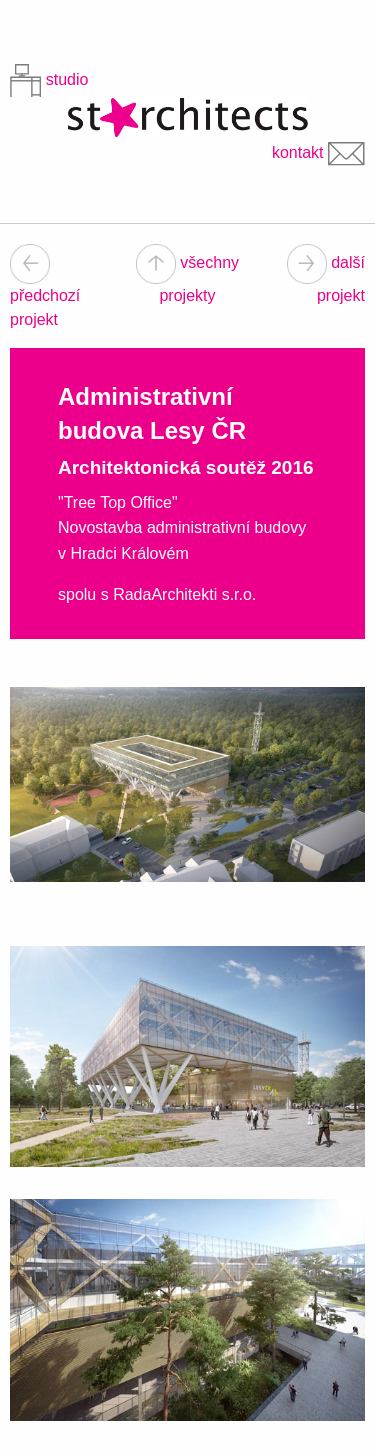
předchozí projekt (45, 291)
